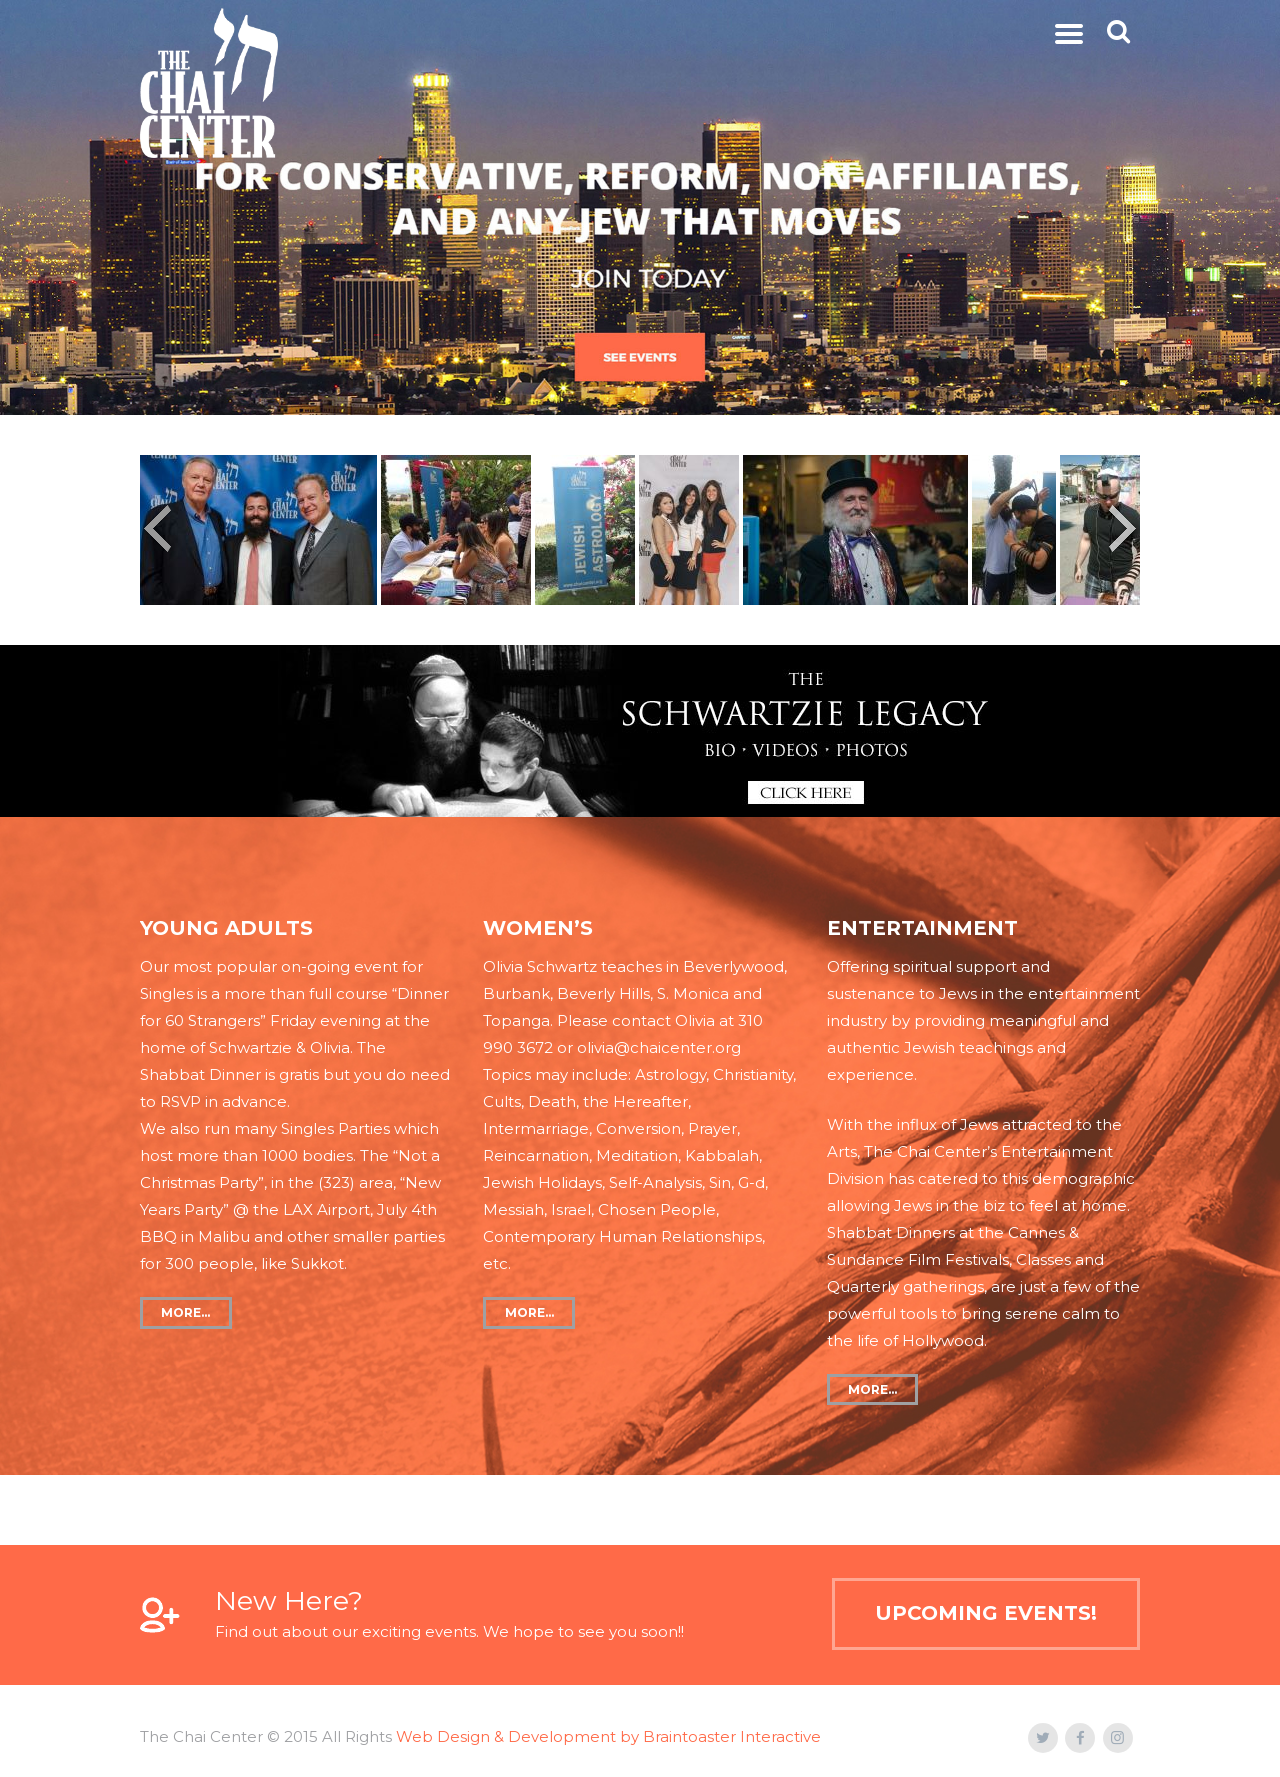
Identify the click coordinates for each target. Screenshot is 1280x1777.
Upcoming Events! (986, 1613)
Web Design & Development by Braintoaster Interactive (608, 1736)
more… (185, 1312)
